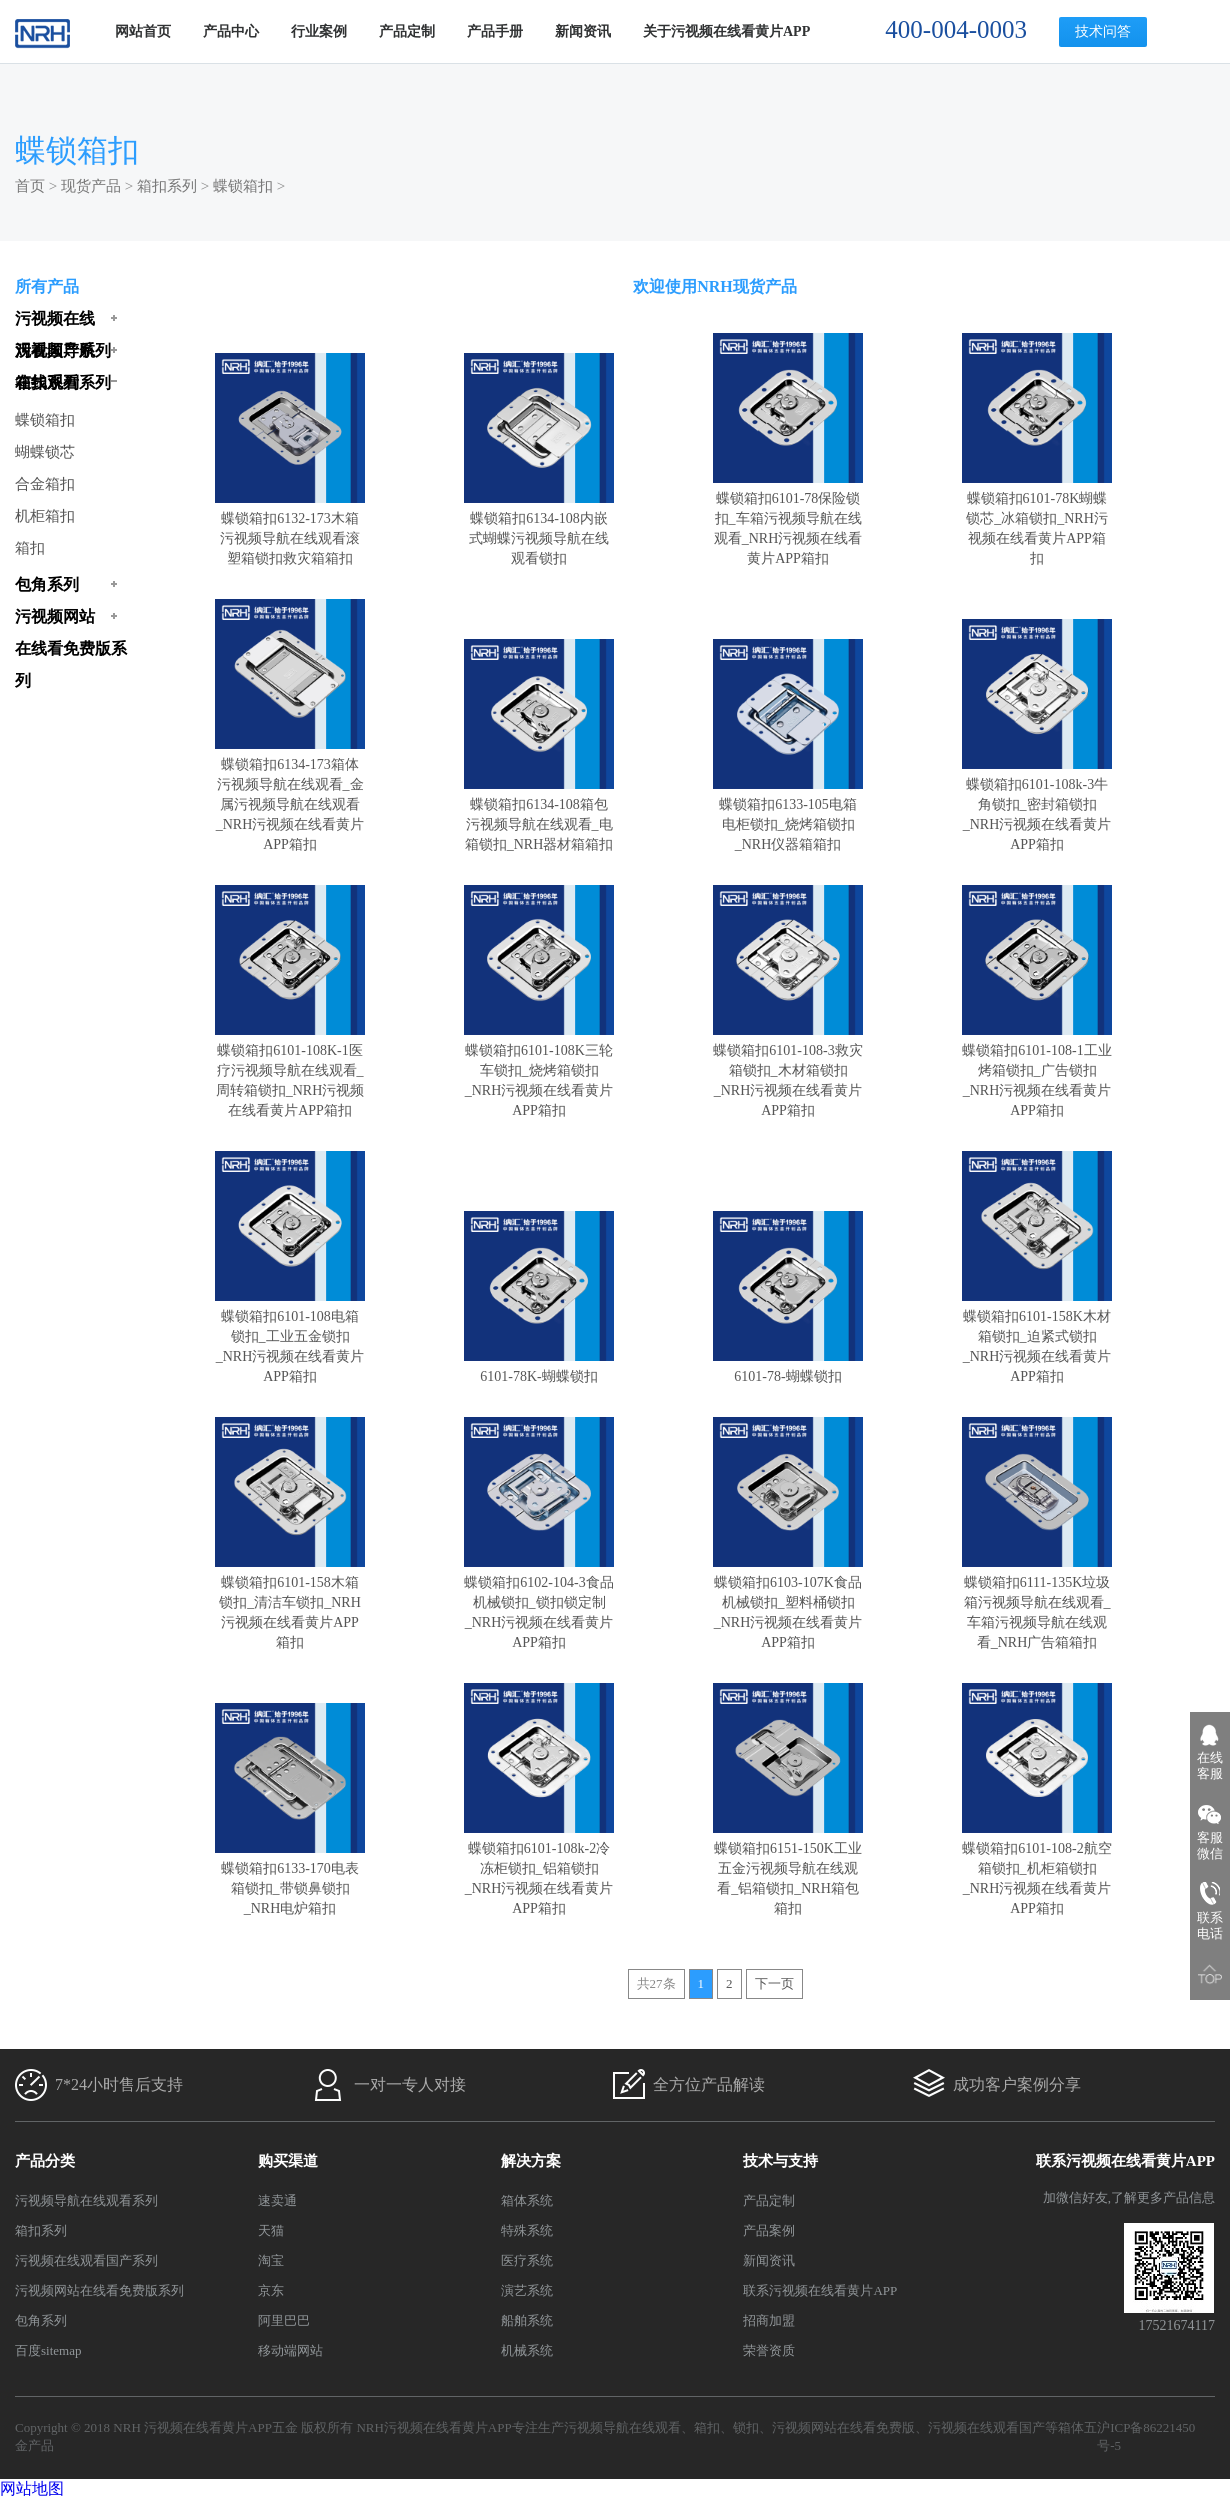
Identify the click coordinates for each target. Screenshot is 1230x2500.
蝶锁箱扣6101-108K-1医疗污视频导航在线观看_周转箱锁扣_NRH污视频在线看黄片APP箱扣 (290, 1070)
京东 (271, 2290)
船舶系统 (527, 2320)
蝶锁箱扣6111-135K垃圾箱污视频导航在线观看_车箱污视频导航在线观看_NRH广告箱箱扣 (1037, 1602)
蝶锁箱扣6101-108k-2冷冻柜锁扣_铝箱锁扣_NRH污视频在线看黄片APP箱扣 (539, 1868)
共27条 (656, 1983)
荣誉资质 (769, 2350)
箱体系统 (527, 2200)
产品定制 (407, 31)
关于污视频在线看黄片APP (726, 31)
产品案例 (769, 2230)
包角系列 (41, 2320)
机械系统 (527, 2350)
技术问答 (1103, 31)
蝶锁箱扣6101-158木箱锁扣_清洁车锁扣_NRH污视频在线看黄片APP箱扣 (290, 1602)
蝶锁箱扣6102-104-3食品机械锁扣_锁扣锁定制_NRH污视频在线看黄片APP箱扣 (539, 1602)
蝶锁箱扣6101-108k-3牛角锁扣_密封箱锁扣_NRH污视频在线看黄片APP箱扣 (1037, 804)
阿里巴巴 (284, 2320)
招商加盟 (769, 2320)
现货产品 (91, 186)
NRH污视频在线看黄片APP (433, 2427)
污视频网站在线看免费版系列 (99, 2290)
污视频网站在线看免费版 (843, 2427)
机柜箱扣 (45, 516)
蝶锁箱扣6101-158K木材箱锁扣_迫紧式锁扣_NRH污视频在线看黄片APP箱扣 (1037, 1336)
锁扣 (746, 2427)
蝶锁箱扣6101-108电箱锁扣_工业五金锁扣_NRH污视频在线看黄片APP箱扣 (290, 1336)
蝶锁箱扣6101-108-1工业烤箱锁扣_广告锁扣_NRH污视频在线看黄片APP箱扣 (1037, 1070)
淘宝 (271, 2260)
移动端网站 (290, 2350)
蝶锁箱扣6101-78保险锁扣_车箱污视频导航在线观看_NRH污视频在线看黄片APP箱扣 (788, 518)
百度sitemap (48, 2350)
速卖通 (277, 2200)
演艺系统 (527, 2290)
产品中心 (231, 31)
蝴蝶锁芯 (45, 452)
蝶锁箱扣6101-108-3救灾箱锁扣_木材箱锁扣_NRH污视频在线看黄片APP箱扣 (788, 1070)
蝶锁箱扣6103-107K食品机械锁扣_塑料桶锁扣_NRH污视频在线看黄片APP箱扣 (788, 1602)
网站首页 (143, 31)
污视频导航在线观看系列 (86, 2200)
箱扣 (30, 548)
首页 (30, 186)
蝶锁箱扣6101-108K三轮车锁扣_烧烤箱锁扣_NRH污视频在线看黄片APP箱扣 (539, 1070)
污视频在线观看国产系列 (86, 2260)
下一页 (774, 1983)
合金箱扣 (45, 484)
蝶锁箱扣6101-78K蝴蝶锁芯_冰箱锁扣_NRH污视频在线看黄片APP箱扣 (1037, 518)
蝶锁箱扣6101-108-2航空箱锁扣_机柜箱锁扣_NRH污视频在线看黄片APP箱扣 (1037, 1868)
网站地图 (32, 2488)
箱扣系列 (167, 186)
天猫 (271, 2230)
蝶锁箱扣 (243, 186)
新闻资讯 (583, 31)
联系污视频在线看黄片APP (820, 2290)
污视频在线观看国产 (986, 2427)
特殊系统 (527, 2230)
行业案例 (319, 31)
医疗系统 (527, 2260)
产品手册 (495, 31)
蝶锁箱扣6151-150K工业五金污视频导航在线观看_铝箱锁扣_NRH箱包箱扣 (788, 1868)
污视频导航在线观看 (622, 2427)
